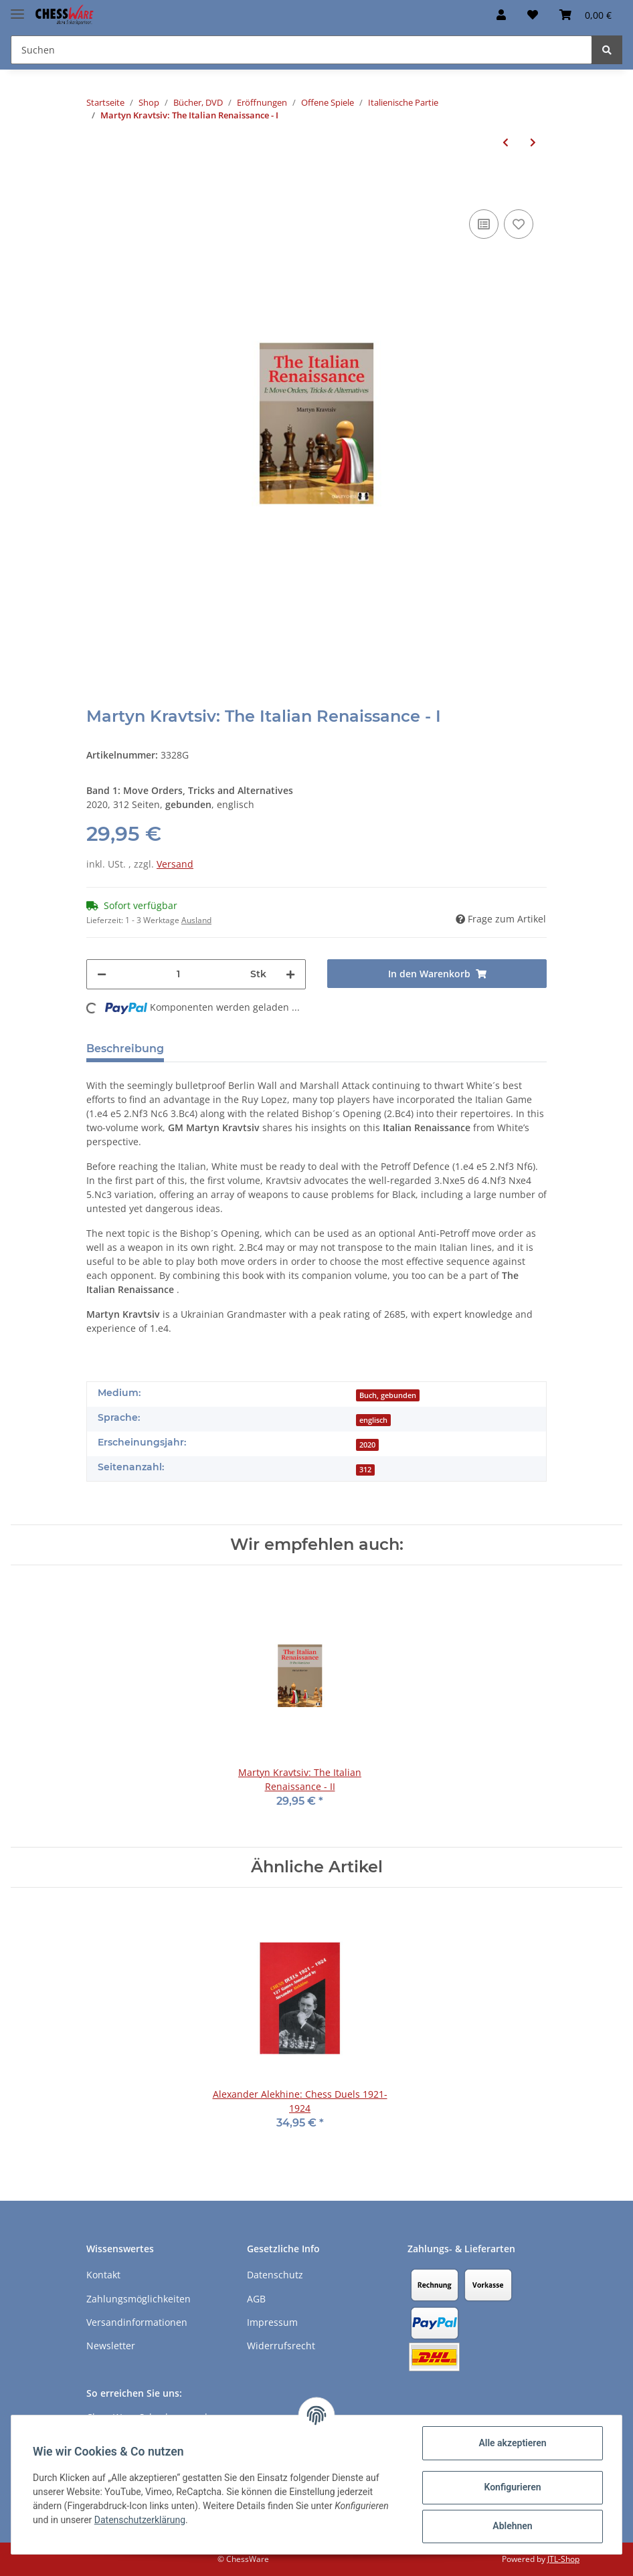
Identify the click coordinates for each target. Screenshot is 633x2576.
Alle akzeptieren (512, 2443)
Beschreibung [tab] (125, 1048)
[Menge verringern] (101, 974)
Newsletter (110, 2345)
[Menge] (178, 974)
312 (365, 1469)
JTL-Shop (563, 2559)
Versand (175, 864)
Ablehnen (512, 2525)
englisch (373, 1420)
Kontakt (103, 2274)
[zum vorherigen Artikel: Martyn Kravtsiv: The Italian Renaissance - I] (505, 142)
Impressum (272, 2322)
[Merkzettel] (533, 14)
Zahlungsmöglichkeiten (138, 2298)
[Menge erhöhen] (290, 974)
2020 (367, 1445)
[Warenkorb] (585, 14)
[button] (501, 14)
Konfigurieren (512, 2487)
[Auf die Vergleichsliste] (484, 224)
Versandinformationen (136, 2322)
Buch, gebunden (387, 1395)
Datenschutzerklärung (139, 2519)
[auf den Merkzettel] (518, 224)
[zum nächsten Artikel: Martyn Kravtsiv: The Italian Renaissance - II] (533, 142)
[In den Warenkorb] (97, 186)
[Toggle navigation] (17, 8)
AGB (256, 2298)
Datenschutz (275, 2274)
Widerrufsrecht (281, 2345)
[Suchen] (301, 49)
